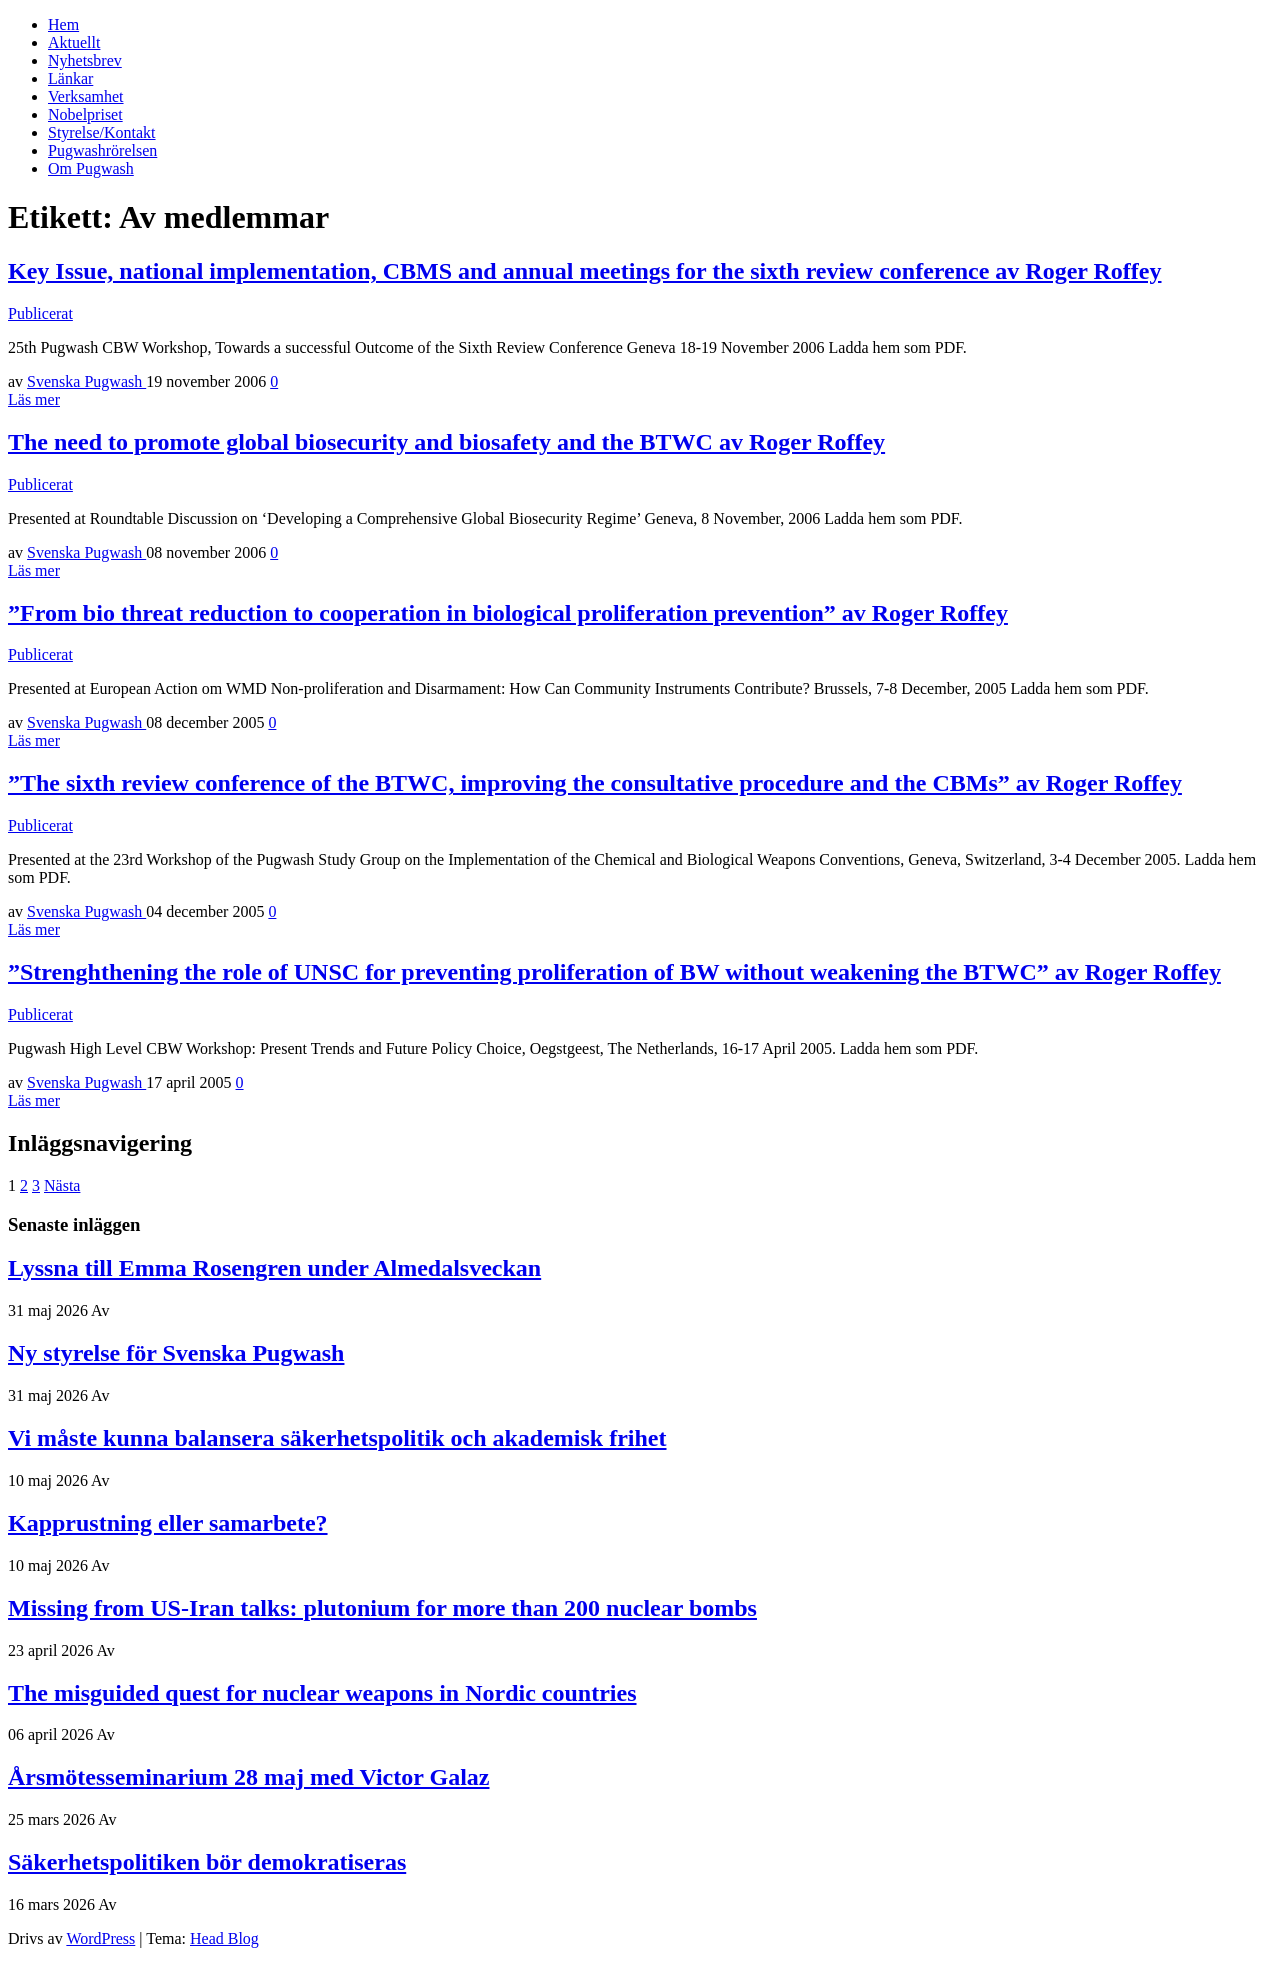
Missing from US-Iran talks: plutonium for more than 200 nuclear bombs (382, 1608)
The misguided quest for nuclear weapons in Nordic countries (322, 1693)
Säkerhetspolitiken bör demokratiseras (207, 1862)
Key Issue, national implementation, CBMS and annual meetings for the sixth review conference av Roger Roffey (585, 271)
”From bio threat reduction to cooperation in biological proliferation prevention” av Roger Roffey (508, 613)
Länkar (70, 78)
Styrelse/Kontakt (102, 132)
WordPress (100, 1938)
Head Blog (224, 1938)
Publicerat (40, 313)
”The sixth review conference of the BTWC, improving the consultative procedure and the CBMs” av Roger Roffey (595, 783)
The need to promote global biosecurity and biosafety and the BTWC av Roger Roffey (446, 442)
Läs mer (34, 399)
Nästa (62, 1185)
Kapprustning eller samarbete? (168, 1523)
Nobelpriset (85, 114)
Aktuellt (74, 42)
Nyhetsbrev (85, 60)
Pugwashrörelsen (102, 150)
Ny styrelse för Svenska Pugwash (176, 1353)
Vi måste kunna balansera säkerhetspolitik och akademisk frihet (337, 1438)
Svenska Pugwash (86, 381)
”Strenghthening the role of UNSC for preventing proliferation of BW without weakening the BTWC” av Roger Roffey (614, 972)
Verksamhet (86, 96)
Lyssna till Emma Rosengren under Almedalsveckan (274, 1268)
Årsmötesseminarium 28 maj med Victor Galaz (248, 1777)
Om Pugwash (91, 168)
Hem (63, 24)
